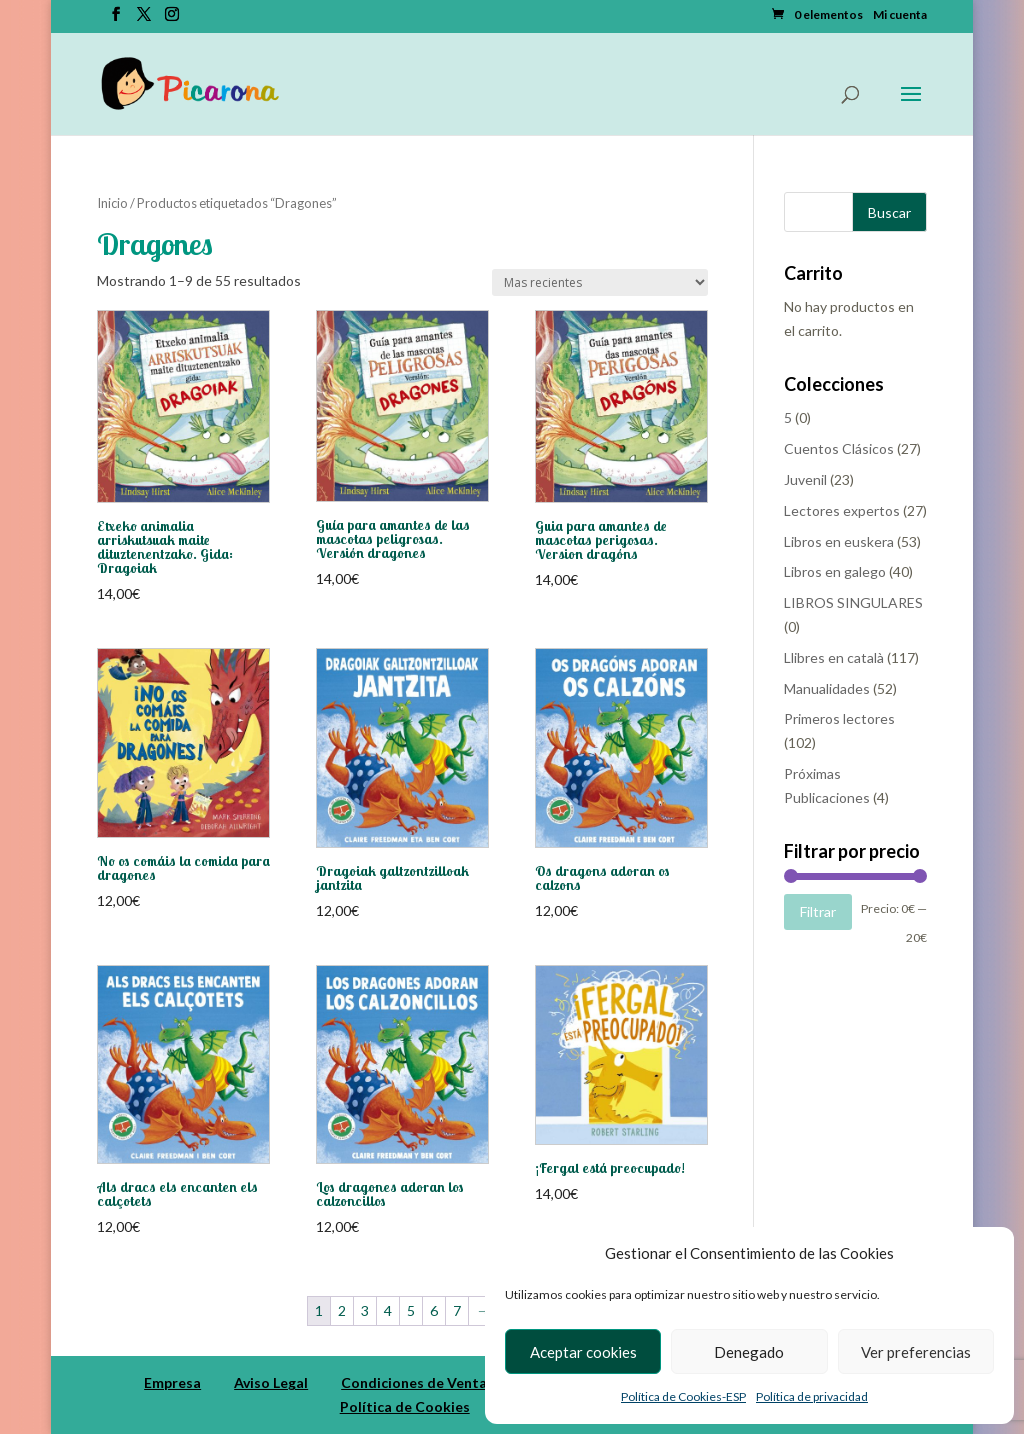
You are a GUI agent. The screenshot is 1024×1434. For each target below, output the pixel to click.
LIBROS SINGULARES (853, 602)
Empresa (172, 1382)
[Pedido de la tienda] (600, 282)
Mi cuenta (900, 15)
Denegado (749, 1352)
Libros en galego (835, 571)
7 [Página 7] (457, 1310)
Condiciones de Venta (414, 1382)
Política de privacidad (812, 1396)
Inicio (112, 203)
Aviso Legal (271, 1382)
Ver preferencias (916, 1352)
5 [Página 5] (411, 1310)
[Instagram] (172, 20)
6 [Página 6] (434, 1310)
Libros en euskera (839, 541)
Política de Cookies (405, 1406)
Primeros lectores (839, 718)
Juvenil (805, 479)
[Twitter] (144, 20)
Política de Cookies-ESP (683, 1396)
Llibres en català (834, 657)
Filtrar (818, 911)
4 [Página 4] (388, 1310)
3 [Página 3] (365, 1310)
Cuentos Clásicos (839, 448)
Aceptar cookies (583, 1352)
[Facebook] (116, 20)
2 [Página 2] (342, 1310)
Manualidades (827, 688)
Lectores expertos (842, 510)
